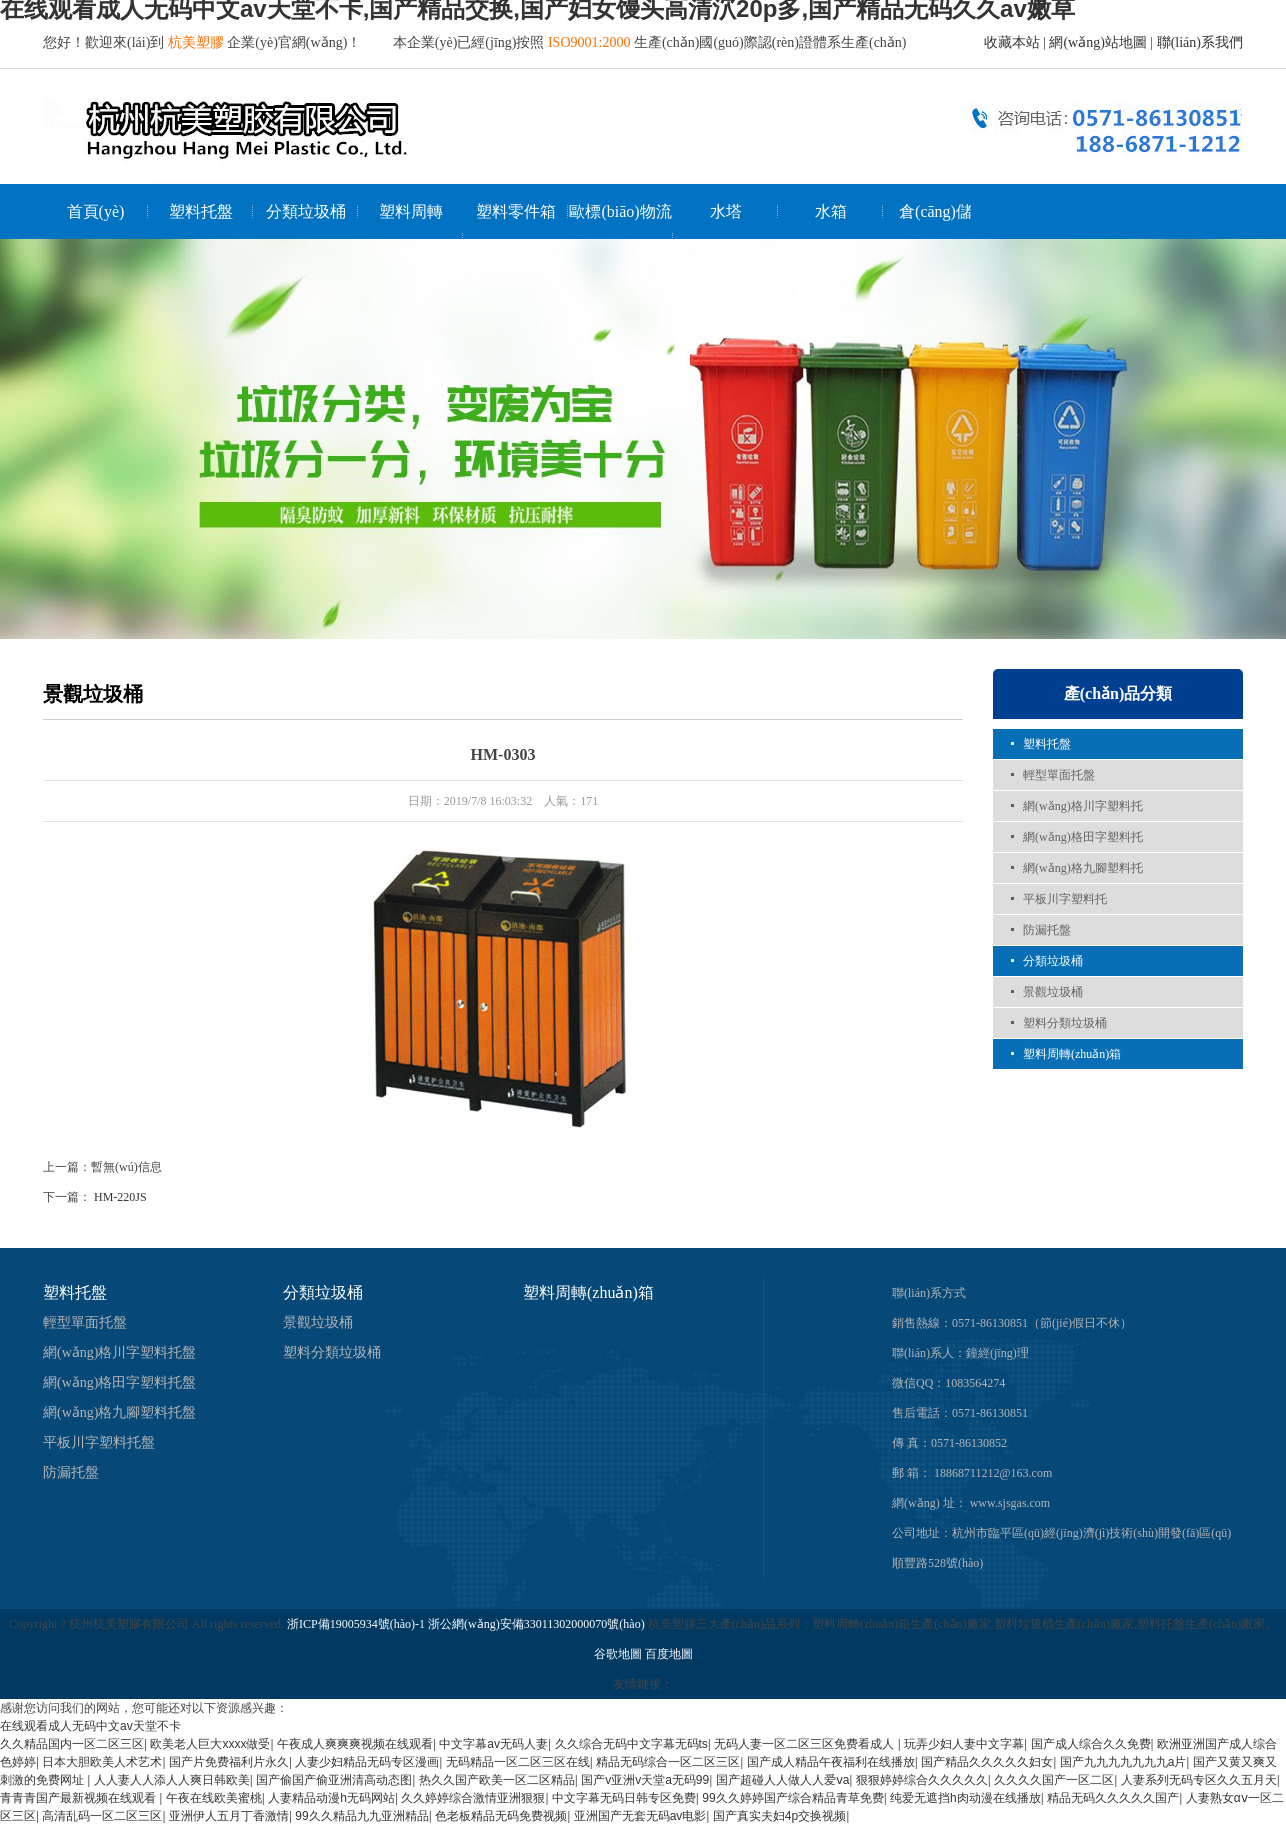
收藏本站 (1012, 42)
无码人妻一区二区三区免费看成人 (805, 1744)
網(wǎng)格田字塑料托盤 (119, 1382)
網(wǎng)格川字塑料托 (1083, 806)
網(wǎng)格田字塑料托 (1083, 837)
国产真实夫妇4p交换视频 (779, 1816)
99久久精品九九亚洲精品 (361, 1816)
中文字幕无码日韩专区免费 (624, 1798)
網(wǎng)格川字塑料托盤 (119, 1352)
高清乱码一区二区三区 (102, 1816)
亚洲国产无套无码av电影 (640, 1816)
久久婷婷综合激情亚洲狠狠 (473, 1798)
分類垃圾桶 (306, 211)
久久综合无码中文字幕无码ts (631, 1744)
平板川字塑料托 (1065, 899)
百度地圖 (669, 1654)
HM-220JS (120, 1197)
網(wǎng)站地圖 (1097, 42)
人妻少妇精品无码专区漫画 (367, 1762)
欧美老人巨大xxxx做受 (210, 1744)
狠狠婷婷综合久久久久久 (922, 1780)
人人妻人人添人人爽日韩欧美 (172, 1780)
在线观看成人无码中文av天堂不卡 (90, 1726)
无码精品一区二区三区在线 (518, 1762)
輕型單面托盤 (1059, 775)
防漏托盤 (1047, 930)
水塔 (726, 211)
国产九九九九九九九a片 (1123, 1762)
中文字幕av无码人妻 (493, 1744)
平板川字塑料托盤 (99, 1442)
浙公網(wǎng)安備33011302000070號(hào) (538, 1624)
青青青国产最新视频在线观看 (79, 1798)
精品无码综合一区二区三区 (668, 1762)
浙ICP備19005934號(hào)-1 (356, 1624)
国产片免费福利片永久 (229, 1762)
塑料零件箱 (516, 211)
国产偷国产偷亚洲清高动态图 (334, 1780)
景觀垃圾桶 (1053, 992)
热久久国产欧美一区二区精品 (497, 1780)
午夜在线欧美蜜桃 (214, 1798)
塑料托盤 (201, 211)
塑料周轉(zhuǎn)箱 (1072, 1054)
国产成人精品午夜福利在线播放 (831, 1762)
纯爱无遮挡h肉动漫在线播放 (965, 1798)
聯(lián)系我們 (1200, 42)
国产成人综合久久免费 (1091, 1744)
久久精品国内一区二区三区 (72, 1744)
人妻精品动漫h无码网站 (331, 1798)
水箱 (831, 211)
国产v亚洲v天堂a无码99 (645, 1780)
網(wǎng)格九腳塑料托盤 (119, 1412)
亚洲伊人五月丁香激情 (229, 1816)
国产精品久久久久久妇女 (987, 1762)
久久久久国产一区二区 (1054, 1780)
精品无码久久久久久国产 (1113, 1798)
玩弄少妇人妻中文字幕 (964, 1744)
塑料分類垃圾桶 (1065, 1023)
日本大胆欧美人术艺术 (102, 1762)
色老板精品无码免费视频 (501, 1816)
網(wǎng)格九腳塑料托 (1083, 868)
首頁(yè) (96, 211)
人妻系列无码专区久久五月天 (1199, 1780)
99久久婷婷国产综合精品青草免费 (792, 1798)
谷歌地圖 (618, 1654)
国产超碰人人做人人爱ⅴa (783, 1780)
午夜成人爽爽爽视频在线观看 (355, 1744)
